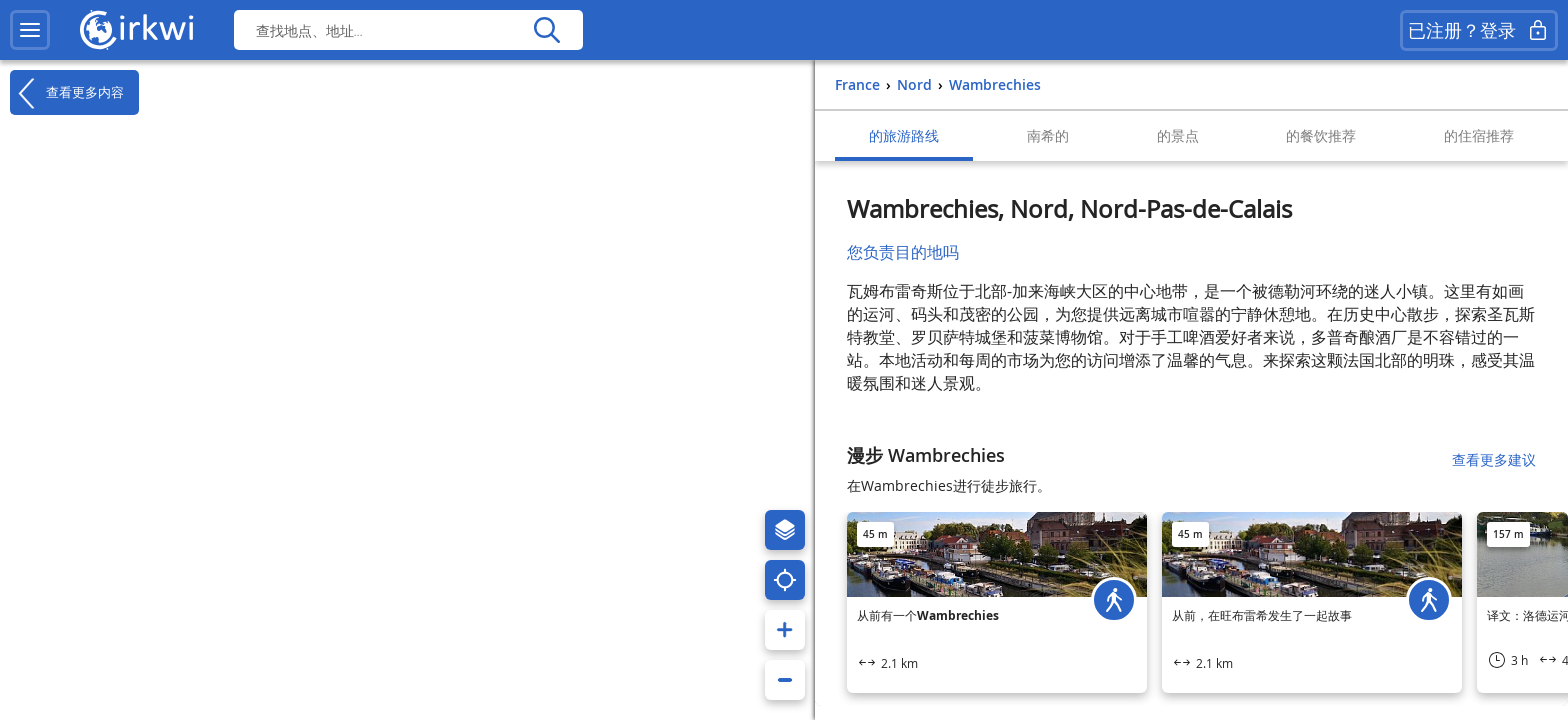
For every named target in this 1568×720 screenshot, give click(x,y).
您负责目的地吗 (903, 252)
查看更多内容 (67, 93)
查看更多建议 (1494, 459)
